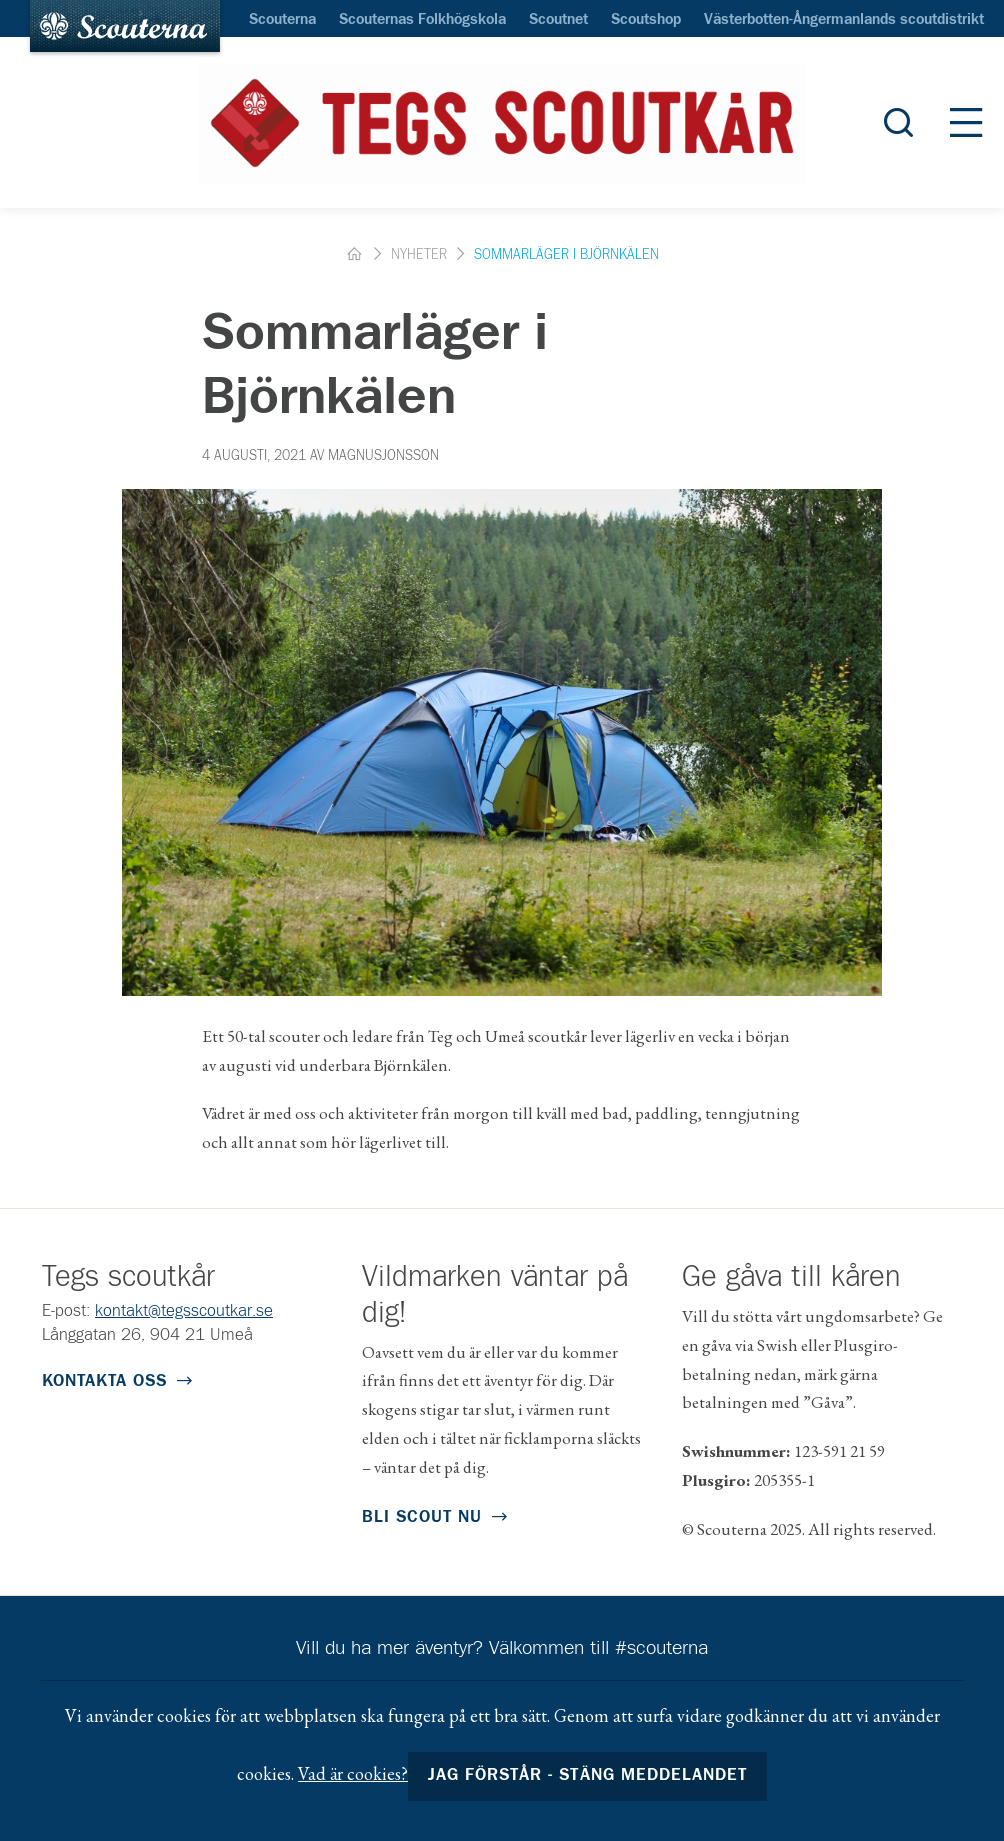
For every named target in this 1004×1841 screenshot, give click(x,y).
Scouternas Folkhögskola (422, 20)
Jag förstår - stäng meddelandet (587, 1775)
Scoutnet (558, 20)
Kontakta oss (104, 1381)
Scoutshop (646, 20)
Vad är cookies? (353, 1773)
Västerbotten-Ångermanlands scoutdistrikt (844, 20)
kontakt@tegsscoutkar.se (184, 1311)
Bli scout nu (422, 1517)
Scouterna (282, 20)
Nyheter (419, 255)
